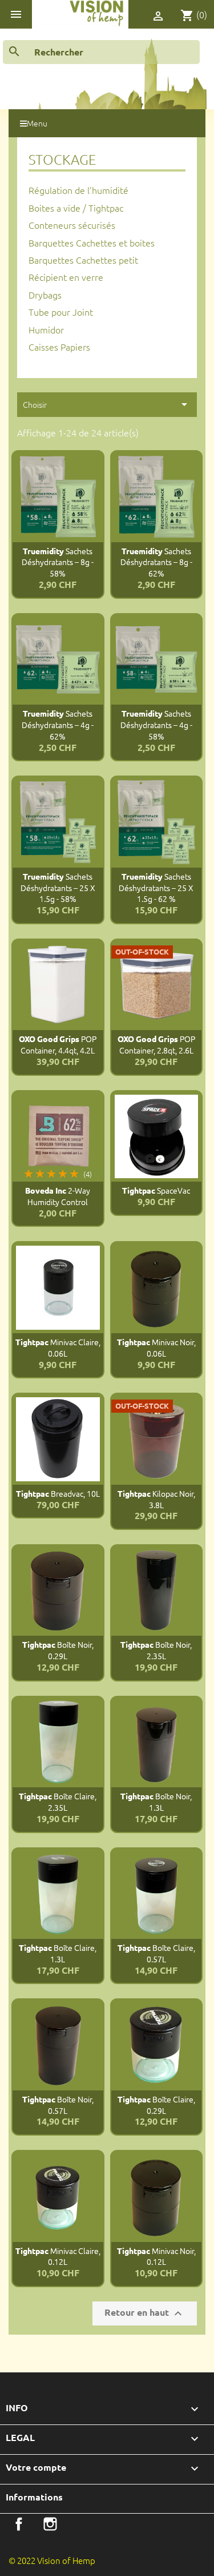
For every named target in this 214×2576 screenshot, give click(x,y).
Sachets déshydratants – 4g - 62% (58, 724)
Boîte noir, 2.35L (156, 1650)
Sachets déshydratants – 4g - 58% (156, 724)
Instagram (50, 2524)
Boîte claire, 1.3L (57, 1953)
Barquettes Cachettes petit (83, 259)
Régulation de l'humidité (78, 190)
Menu (33, 123)
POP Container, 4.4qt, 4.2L (57, 1044)
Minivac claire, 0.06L (57, 1347)
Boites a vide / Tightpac (76, 207)
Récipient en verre (66, 277)
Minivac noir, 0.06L (156, 1347)
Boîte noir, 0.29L (58, 1650)
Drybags (45, 294)
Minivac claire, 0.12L (57, 2256)
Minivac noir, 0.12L (156, 2256)
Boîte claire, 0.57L (156, 1953)
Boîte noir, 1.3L (156, 1801)
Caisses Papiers (59, 346)
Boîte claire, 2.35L (57, 1801)
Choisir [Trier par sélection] (107, 404)
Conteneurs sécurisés (72, 224)
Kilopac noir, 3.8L (156, 1499)
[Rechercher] (101, 52)
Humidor (46, 329)
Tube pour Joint (61, 311)
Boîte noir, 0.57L (58, 2104)
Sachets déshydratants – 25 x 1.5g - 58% (58, 887)
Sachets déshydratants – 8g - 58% (58, 562)
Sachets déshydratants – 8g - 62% (156, 562)
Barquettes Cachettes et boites (92, 242)
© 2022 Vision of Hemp (52, 2560)
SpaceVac (156, 1190)
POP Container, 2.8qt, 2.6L (156, 1044)
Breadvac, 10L (58, 1493)
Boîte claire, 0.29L (156, 2104)
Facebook (19, 2524)
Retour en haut (144, 2313)
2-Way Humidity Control (57, 1195)
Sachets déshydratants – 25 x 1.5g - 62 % (156, 887)
